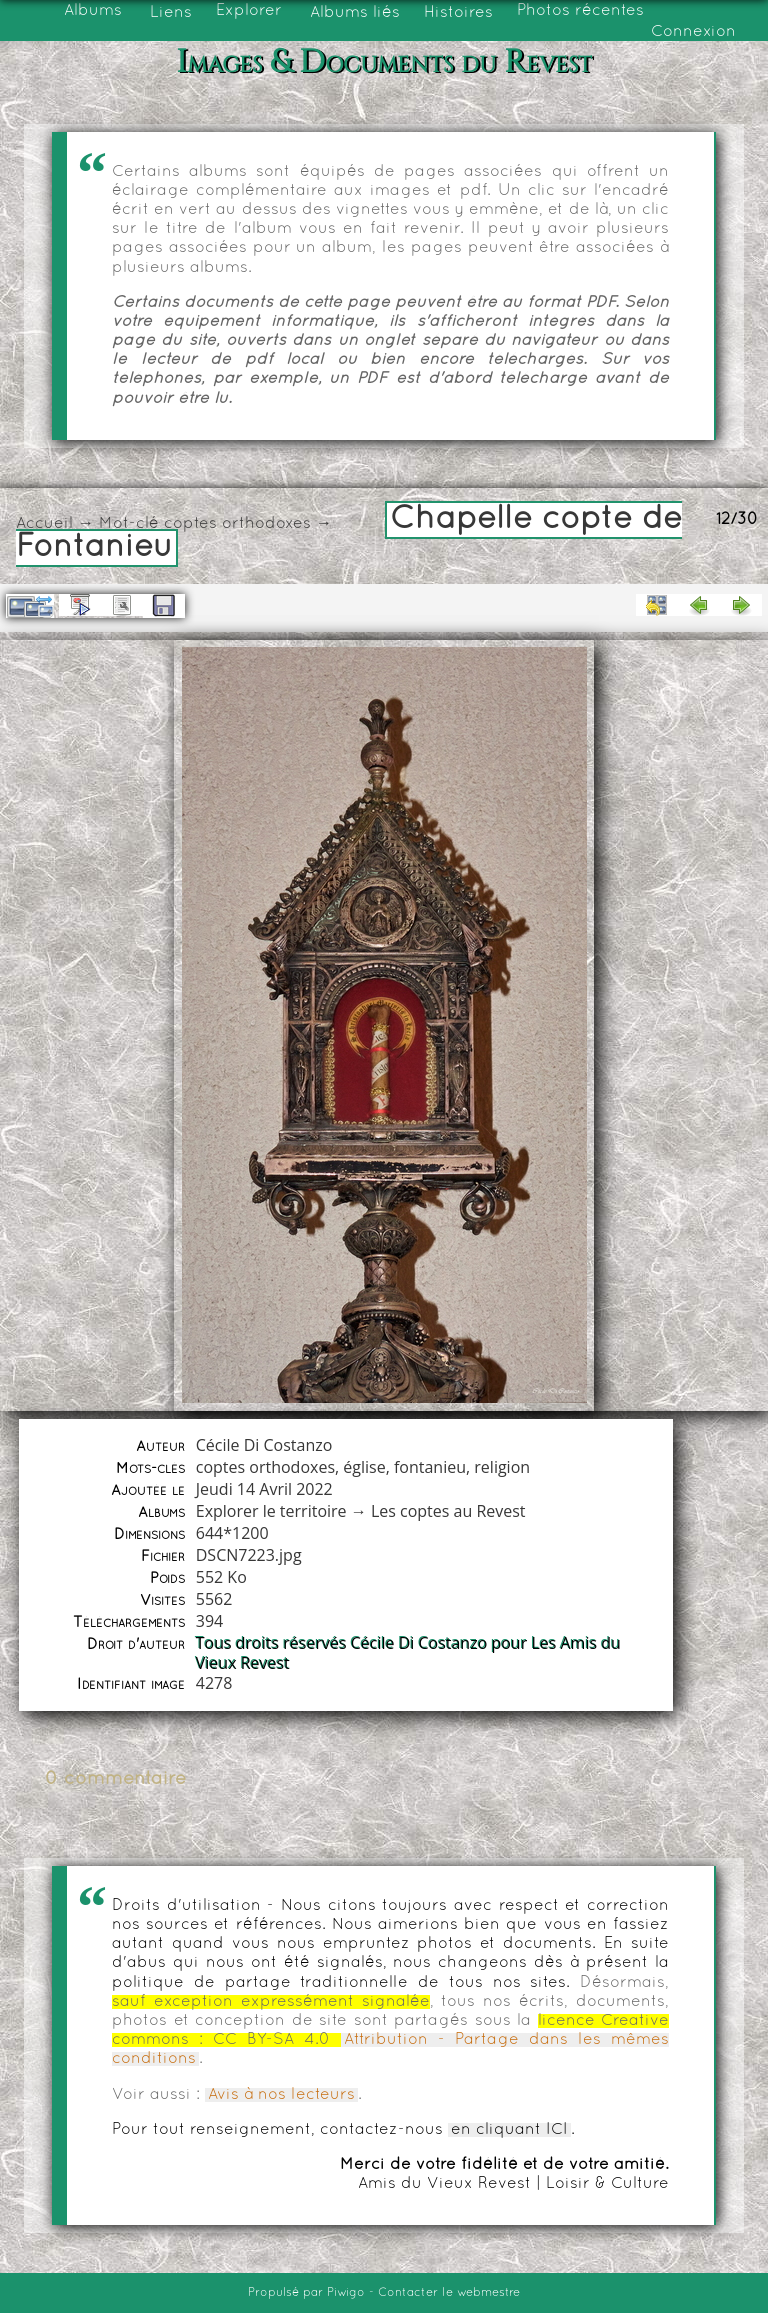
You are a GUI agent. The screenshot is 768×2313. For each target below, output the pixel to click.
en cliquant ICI (509, 2130)
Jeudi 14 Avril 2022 (264, 1489)
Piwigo (346, 2293)
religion (502, 1467)
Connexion (693, 32)
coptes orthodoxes (237, 524)
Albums (93, 11)
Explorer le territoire (271, 1511)
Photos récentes (580, 11)
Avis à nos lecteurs (281, 2095)
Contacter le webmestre (449, 2293)
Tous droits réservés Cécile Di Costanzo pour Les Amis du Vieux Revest (408, 1653)
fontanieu (430, 1467)
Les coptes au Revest (448, 1511)
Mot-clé (129, 524)
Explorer (249, 11)
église (364, 1467)
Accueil (44, 524)
